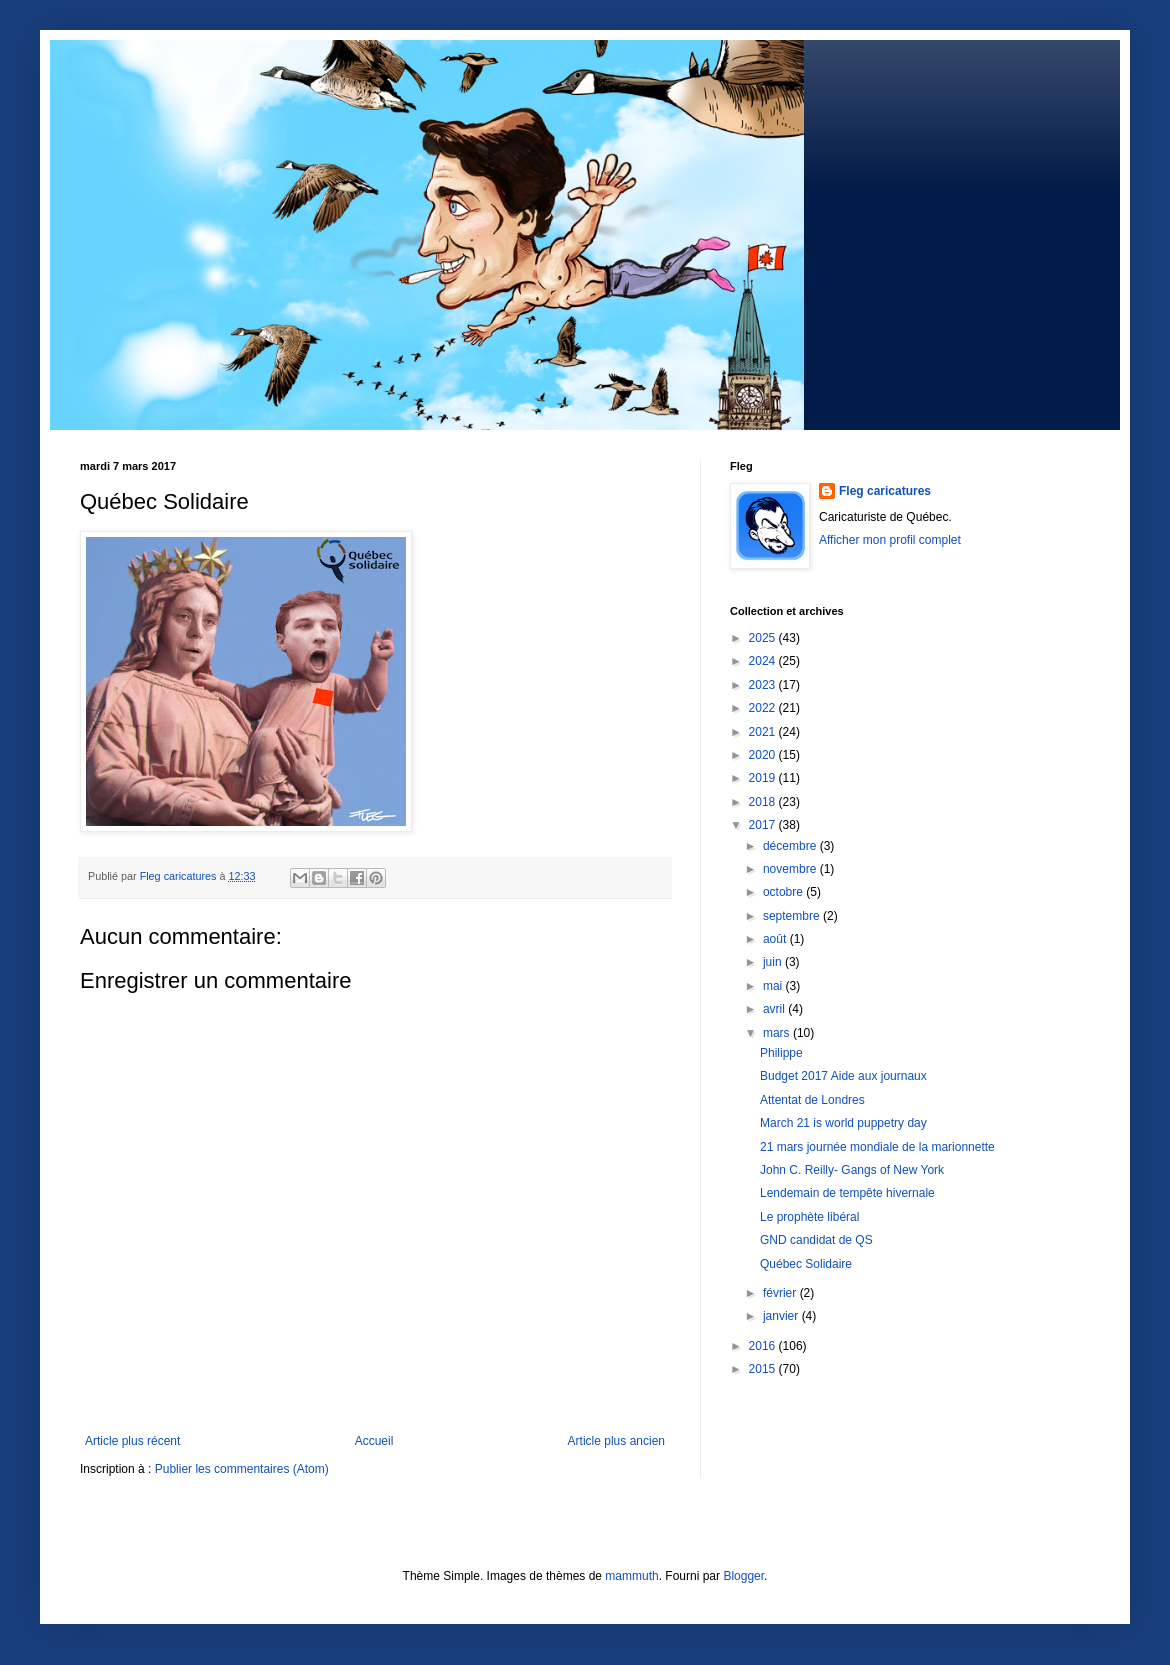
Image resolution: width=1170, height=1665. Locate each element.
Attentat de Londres (812, 1100)
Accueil (374, 1441)
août (776, 939)
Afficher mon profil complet (890, 540)
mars (778, 1033)
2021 (764, 732)
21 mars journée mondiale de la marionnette (877, 1147)
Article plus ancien (616, 1441)
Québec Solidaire (806, 1264)
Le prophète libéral (809, 1217)
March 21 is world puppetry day (843, 1123)
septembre (793, 916)
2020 (764, 755)
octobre (784, 892)
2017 (764, 825)
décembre (791, 846)
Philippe (781, 1053)
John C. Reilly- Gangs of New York (852, 1170)
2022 (764, 708)
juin (774, 962)
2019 (764, 778)
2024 (764, 661)
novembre (791, 869)
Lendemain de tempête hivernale (847, 1193)
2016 (764, 1346)
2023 (764, 685)
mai (774, 986)
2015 (764, 1369)
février (781, 1293)
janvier (782, 1316)
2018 (764, 802)
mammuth (631, 1576)
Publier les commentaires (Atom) (242, 1469)
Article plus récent (132, 1441)
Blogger (743, 1576)
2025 (764, 638)
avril (775, 1009)
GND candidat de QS (816, 1240)
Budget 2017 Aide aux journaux (843, 1076)
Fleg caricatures (885, 491)
